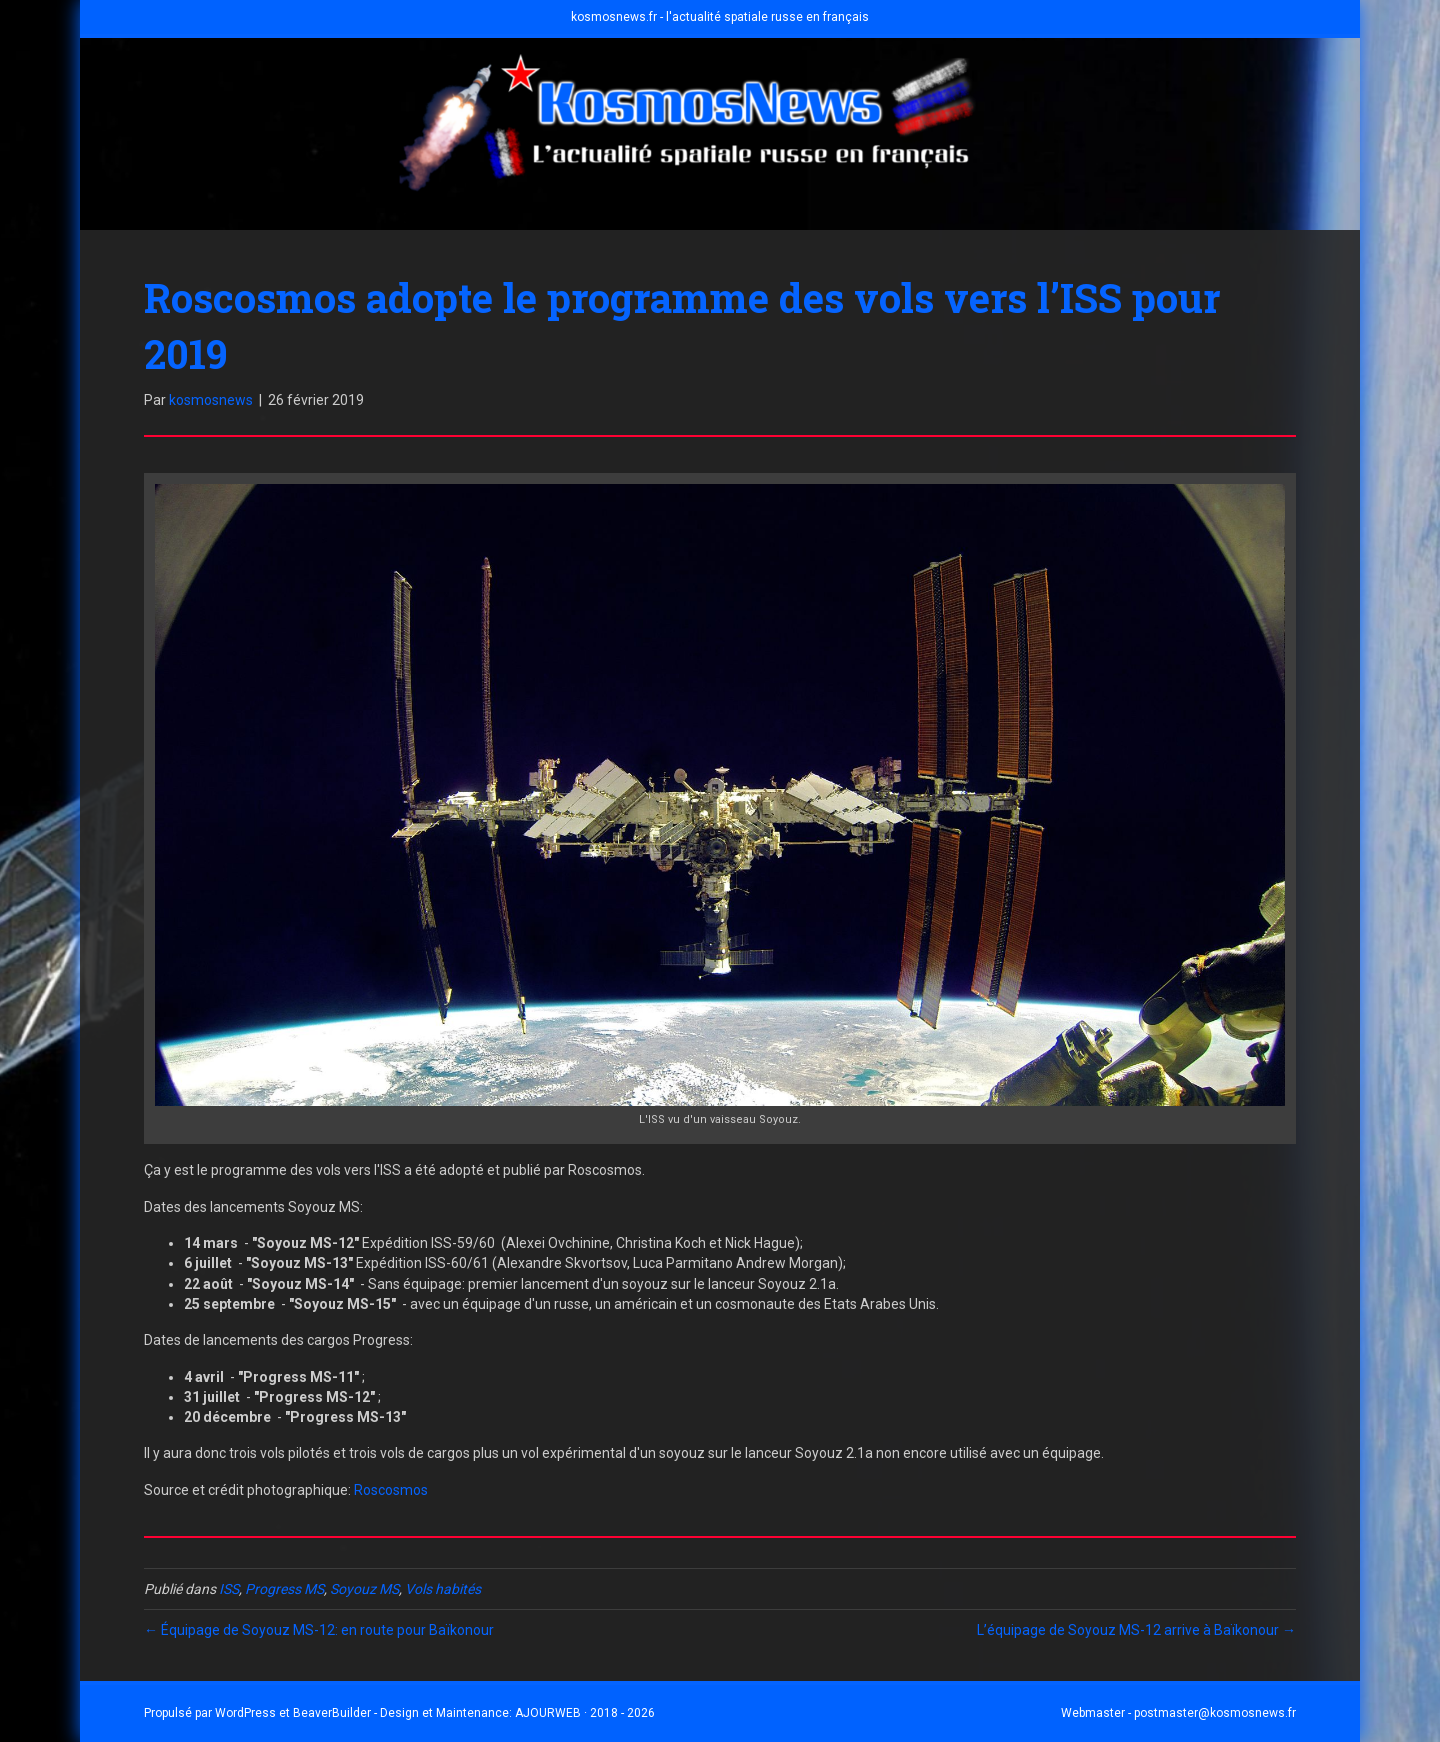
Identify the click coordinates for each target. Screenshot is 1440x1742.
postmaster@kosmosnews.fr (1215, 1713)
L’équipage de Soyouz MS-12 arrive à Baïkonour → (1136, 1630)
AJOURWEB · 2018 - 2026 (585, 1713)
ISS (229, 1589)
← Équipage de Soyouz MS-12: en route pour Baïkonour (319, 1630)
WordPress (245, 1713)
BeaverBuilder (332, 1713)
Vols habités (443, 1589)
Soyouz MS (364, 1589)
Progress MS (284, 1589)
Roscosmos (391, 1490)
